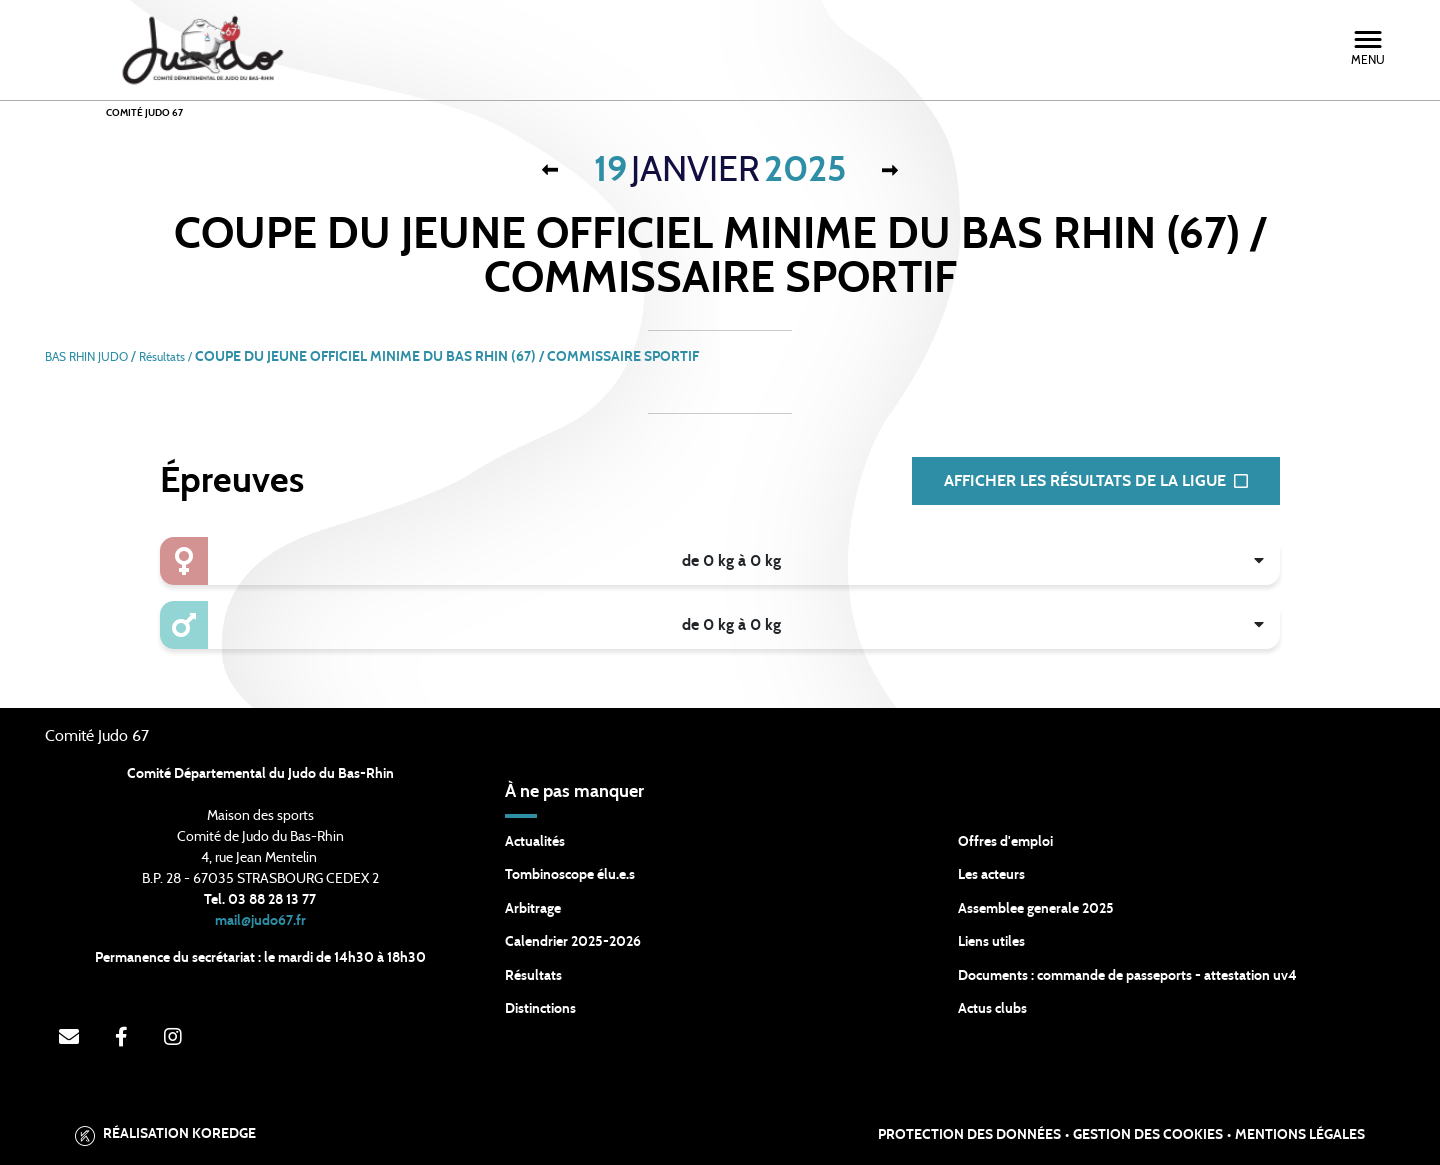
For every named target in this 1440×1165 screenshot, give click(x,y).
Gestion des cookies (1148, 1135)
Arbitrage (533, 909)
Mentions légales (1300, 1135)
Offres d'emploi (1005, 842)
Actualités (535, 842)
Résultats (533, 976)
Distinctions (540, 1009)
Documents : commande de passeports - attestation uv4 (1127, 976)
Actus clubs (992, 1009)
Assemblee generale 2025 (1036, 909)
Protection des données (969, 1135)
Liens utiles (991, 942)
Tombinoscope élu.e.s (570, 875)
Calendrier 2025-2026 (573, 942)
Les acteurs (991, 875)
